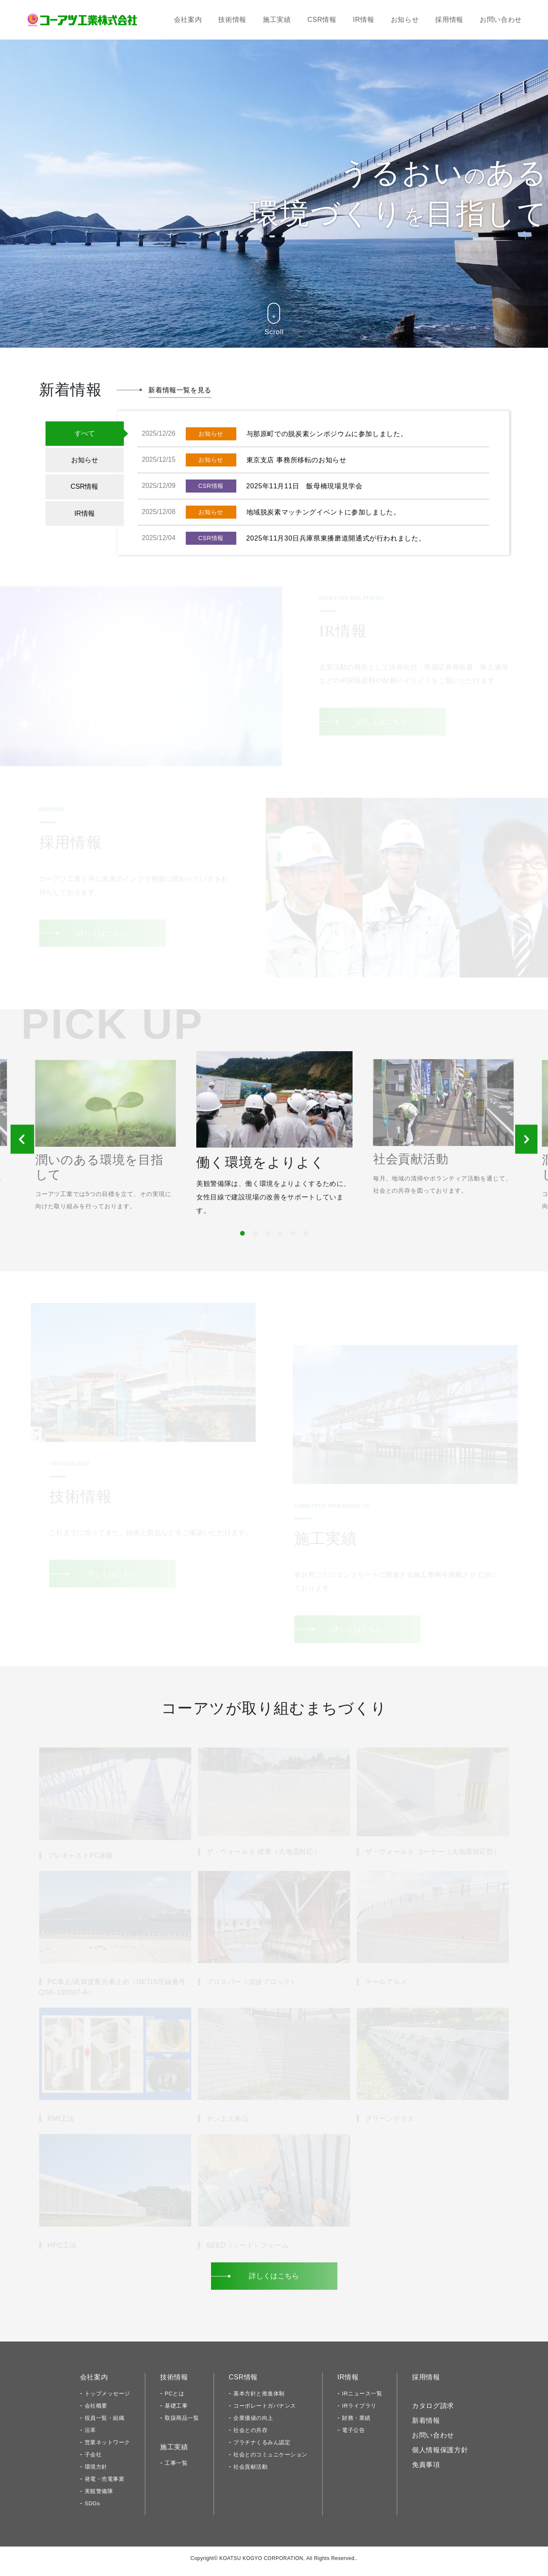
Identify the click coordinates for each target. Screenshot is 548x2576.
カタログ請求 (433, 2411)
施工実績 (277, 19)
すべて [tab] (85, 433)
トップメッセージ (107, 2399)
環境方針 (96, 2472)
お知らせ (405, 19)
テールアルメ (386, 1987)
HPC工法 (62, 2251)
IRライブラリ (359, 2411)
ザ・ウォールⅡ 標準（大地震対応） (263, 1857)
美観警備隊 (99, 2497)
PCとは (174, 2399)
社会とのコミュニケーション (270, 2460)
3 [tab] (266, 1237)
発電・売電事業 (105, 2485)
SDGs (92, 2509)
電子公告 (353, 2436)
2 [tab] (253, 1237)
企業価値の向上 (253, 2424)
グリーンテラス (389, 2124)
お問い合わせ (501, 19)
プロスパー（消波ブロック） (251, 1987)
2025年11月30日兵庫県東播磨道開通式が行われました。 (336, 538)
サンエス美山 (227, 2124)
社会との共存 (250, 2436)
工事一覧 (176, 2469)
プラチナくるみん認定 (261, 2448)
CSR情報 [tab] (85, 486)
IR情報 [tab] (85, 513)
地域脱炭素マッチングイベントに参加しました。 (323, 512)
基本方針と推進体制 (259, 2399)
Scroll (274, 319)
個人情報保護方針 (440, 2455)
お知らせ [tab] (84, 460)
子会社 (93, 2460)
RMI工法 (61, 2124)
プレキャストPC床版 (81, 1861)
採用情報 (449, 19)
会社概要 (96, 2411)
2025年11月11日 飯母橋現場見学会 (304, 486)
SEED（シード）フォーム (247, 2251)
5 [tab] (291, 1237)
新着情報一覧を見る (179, 390)
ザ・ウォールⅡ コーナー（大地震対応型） (432, 1857)
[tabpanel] (274, 1143)
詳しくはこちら (382, 721)
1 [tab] (240, 1237)
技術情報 (232, 19)
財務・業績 (356, 2424)
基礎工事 (176, 2411)
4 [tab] (278, 1237)
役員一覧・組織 (105, 2424)
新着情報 (426, 2426)
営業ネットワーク (107, 2448)
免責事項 (426, 2470)
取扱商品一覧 (182, 2424)
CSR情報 (322, 19)
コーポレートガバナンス (264, 2411)
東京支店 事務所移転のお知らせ (296, 460)
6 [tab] (304, 1237)
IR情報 (363, 19)
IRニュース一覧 (362, 2399)
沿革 (90, 2436)
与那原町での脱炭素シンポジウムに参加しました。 (327, 433)
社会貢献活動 (250, 2472)
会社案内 (188, 19)
